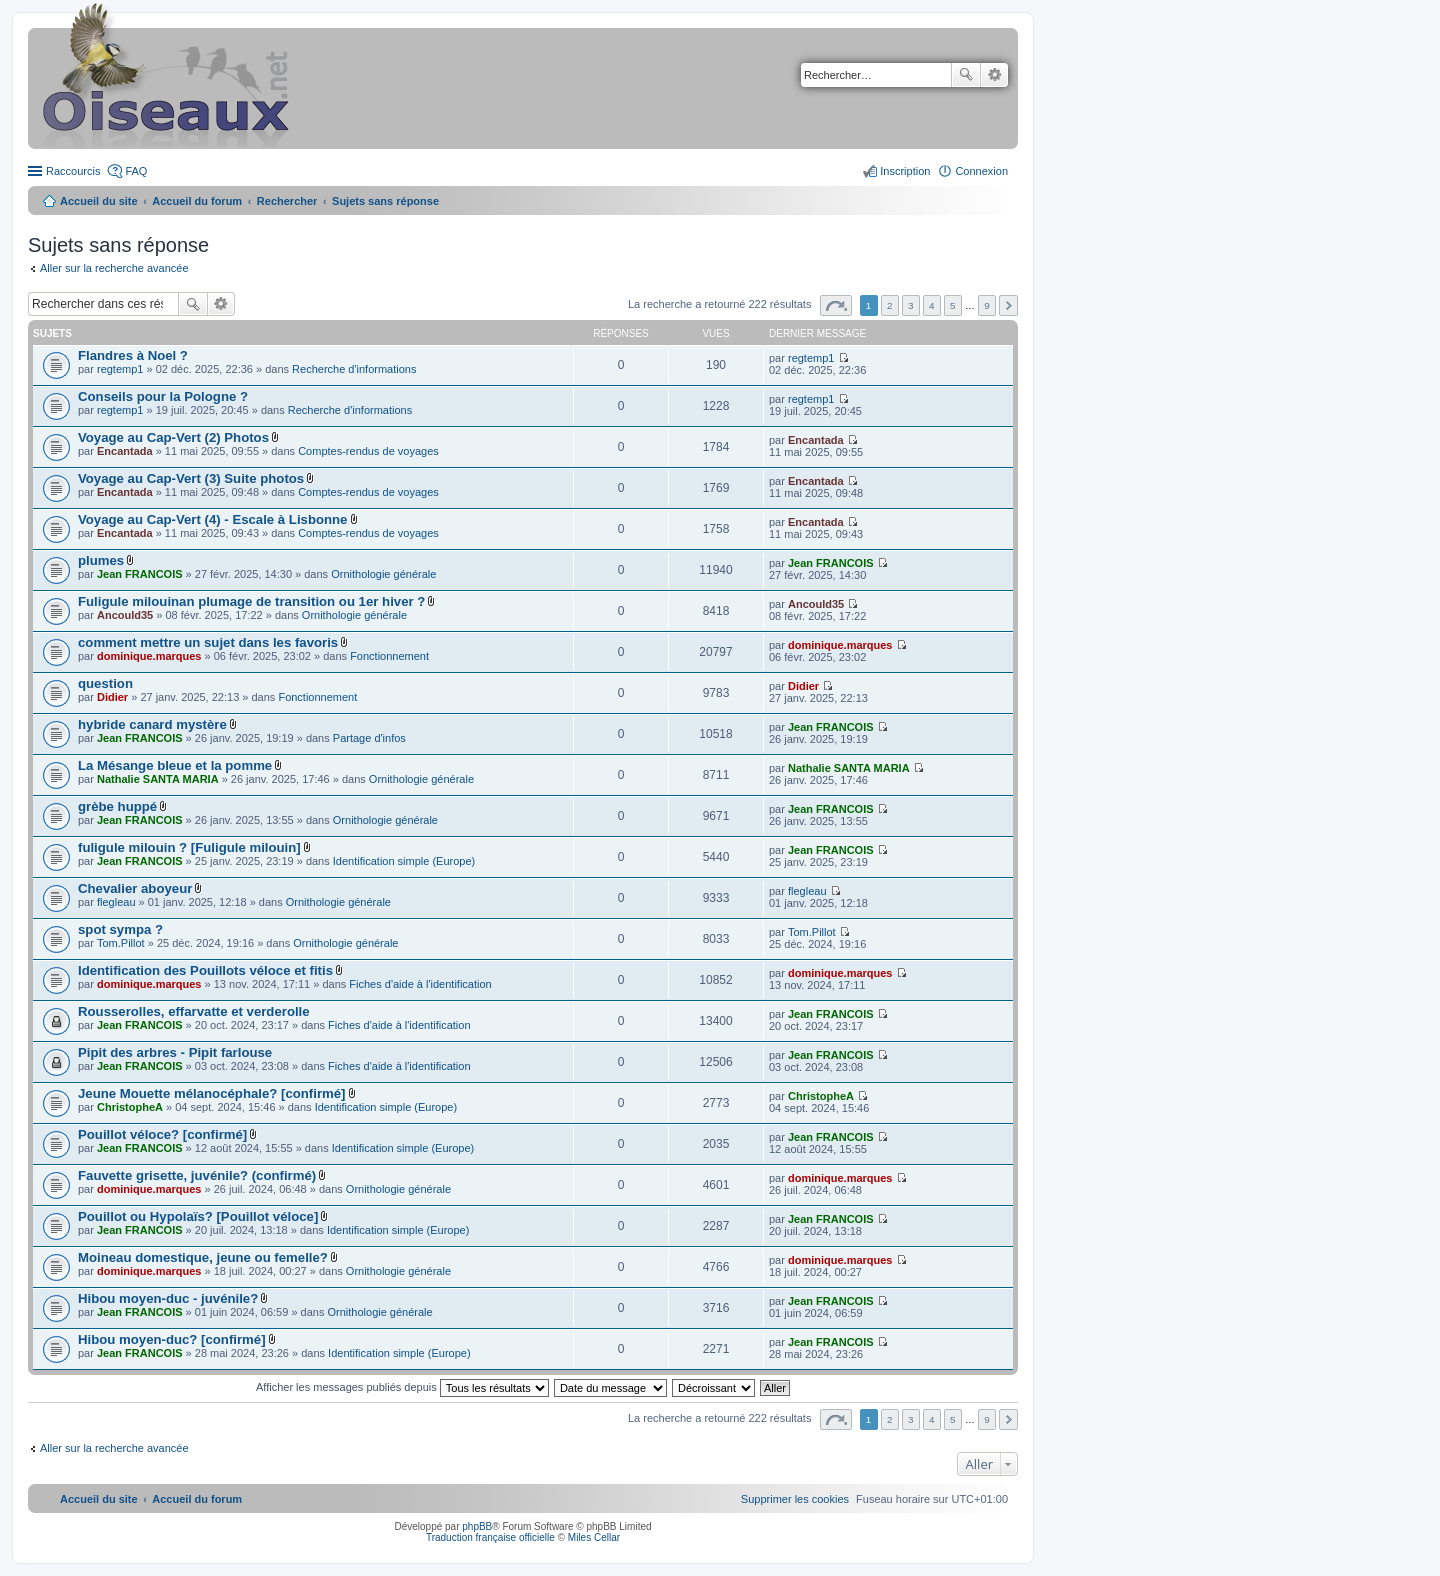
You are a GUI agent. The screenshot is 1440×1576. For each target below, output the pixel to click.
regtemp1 (120, 369)
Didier (112, 697)
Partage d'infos (369, 738)
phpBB (477, 1526)
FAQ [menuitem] (136, 171)
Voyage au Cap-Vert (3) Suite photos (191, 478)
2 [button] (890, 305)
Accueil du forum (197, 201)
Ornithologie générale (383, 574)
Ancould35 (125, 615)
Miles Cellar (594, 1537)
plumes (101, 560)
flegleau (116, 902)
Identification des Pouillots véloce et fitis (205, 970)
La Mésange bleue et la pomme (175, 765)
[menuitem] (795, 1499)
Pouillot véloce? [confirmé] (162, 1134)
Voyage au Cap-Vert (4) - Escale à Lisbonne (212, 519)
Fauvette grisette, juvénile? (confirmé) (197, 1175)
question (105, 683)
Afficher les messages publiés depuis (402, 1387)
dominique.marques (149, 656)
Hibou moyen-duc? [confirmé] (172, 1339)
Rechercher (966, 75)
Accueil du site (99, 201)
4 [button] (932, 305)
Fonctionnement (389, 656)
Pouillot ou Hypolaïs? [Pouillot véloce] (198, 1216)
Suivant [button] (1008, 305)
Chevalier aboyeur (135, 888)
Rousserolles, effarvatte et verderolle (194, 1011)
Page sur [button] (836, 305)
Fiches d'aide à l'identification (420, 984)
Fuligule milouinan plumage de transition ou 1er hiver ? (251, 601)
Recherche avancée (994, 75)
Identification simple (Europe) (404, 861)
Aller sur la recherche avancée (114, 268)
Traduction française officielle (490, 1537)
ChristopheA (130, 1107)
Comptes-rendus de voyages (368, 451)
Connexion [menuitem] (981, 171)
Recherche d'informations (354, 369)
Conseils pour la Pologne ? (163, 396)
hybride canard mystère (152, 724)
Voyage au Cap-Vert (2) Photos (173, 437)
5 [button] (953, 305)
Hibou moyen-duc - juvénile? (168, 1298)
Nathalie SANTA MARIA (158, 779)
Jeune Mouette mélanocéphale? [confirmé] (211, 1093)
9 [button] (987, 305)
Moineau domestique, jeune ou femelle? (203, 1257)
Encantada (125, 451)
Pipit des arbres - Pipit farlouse (175, 1052)
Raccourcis (73, 171)
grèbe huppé (117, 806)
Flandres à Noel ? (133, 355)
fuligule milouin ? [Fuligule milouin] (189, 847)
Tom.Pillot (121, 943)
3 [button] (911, 305)
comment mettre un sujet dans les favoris (208, 642)
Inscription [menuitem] (905, 171)
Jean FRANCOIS (140, 574)
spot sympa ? (120, 929)
